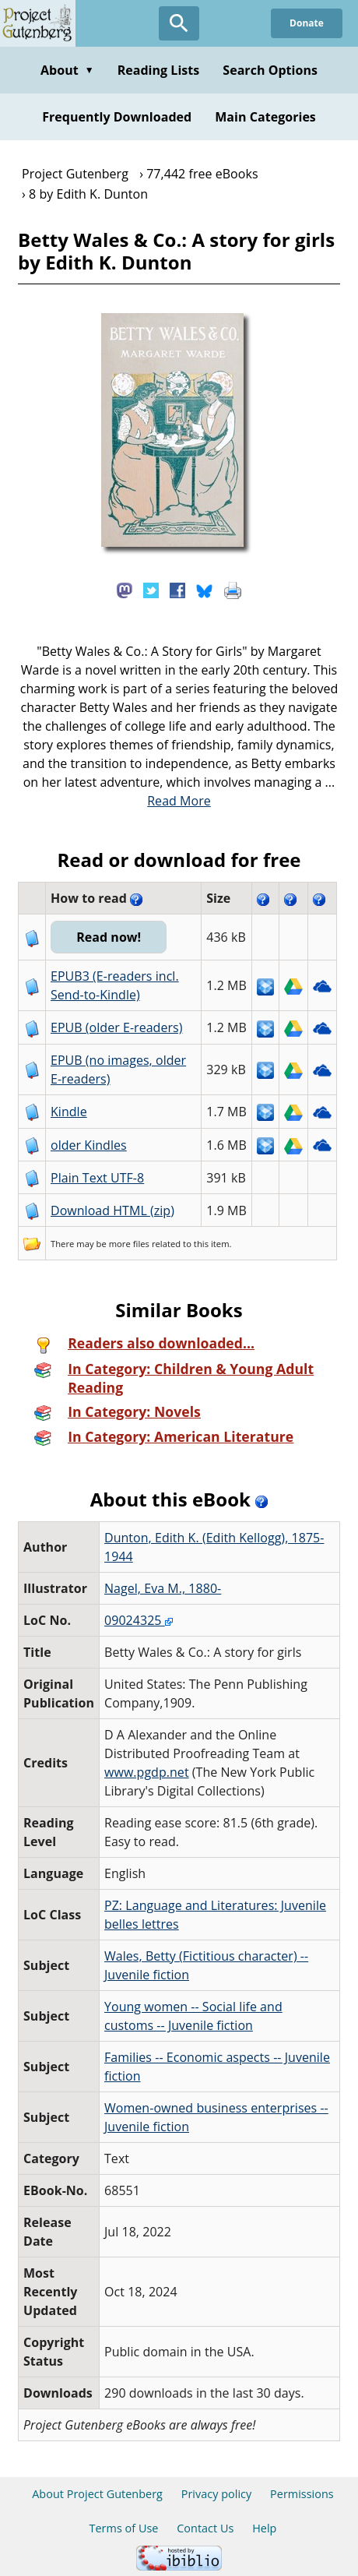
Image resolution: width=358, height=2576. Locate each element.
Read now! (108, 937)
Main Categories (265, 116)
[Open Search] (179, 23)
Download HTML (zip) (112, 1210)
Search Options (270, 70)
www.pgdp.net (146, 1772)
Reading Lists (159, 70)
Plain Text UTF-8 (97, 1177)
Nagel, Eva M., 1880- (162, 1588)
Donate (307, 23)
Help (264, 2528)
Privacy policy (216, 2493)
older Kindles (89, 1145)
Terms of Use (124, 2528)
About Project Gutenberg (97, 2493)
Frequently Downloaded (116, 116)
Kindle (69, 1111)
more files (129, 1243)
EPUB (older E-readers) (116, 1027)
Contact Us (205, 2528)
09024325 (138, 1620)
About (67, 70)
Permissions (302, 2493)
